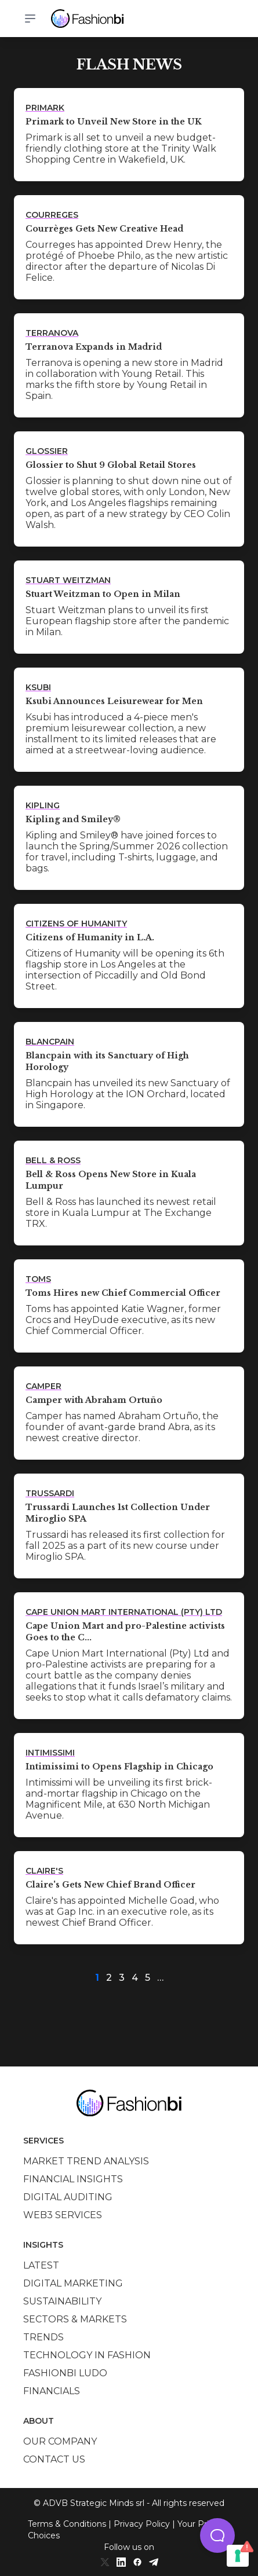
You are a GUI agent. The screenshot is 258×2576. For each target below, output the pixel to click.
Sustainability (62, 2301)
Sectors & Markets (75, 2319)
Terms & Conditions (67, 2524)
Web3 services (62, 2214)
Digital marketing (73, 2283)
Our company (60, 2441)
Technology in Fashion (87, 2355)
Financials (51, 2391)
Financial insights (73, 2179)
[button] (217, 2535)
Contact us (54, 2459)
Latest (41, 2265)
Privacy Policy (142, 2524)
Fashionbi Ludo (65, 2373)
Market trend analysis (86, 2161)
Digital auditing (67, 2197)
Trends (43, 2337)
